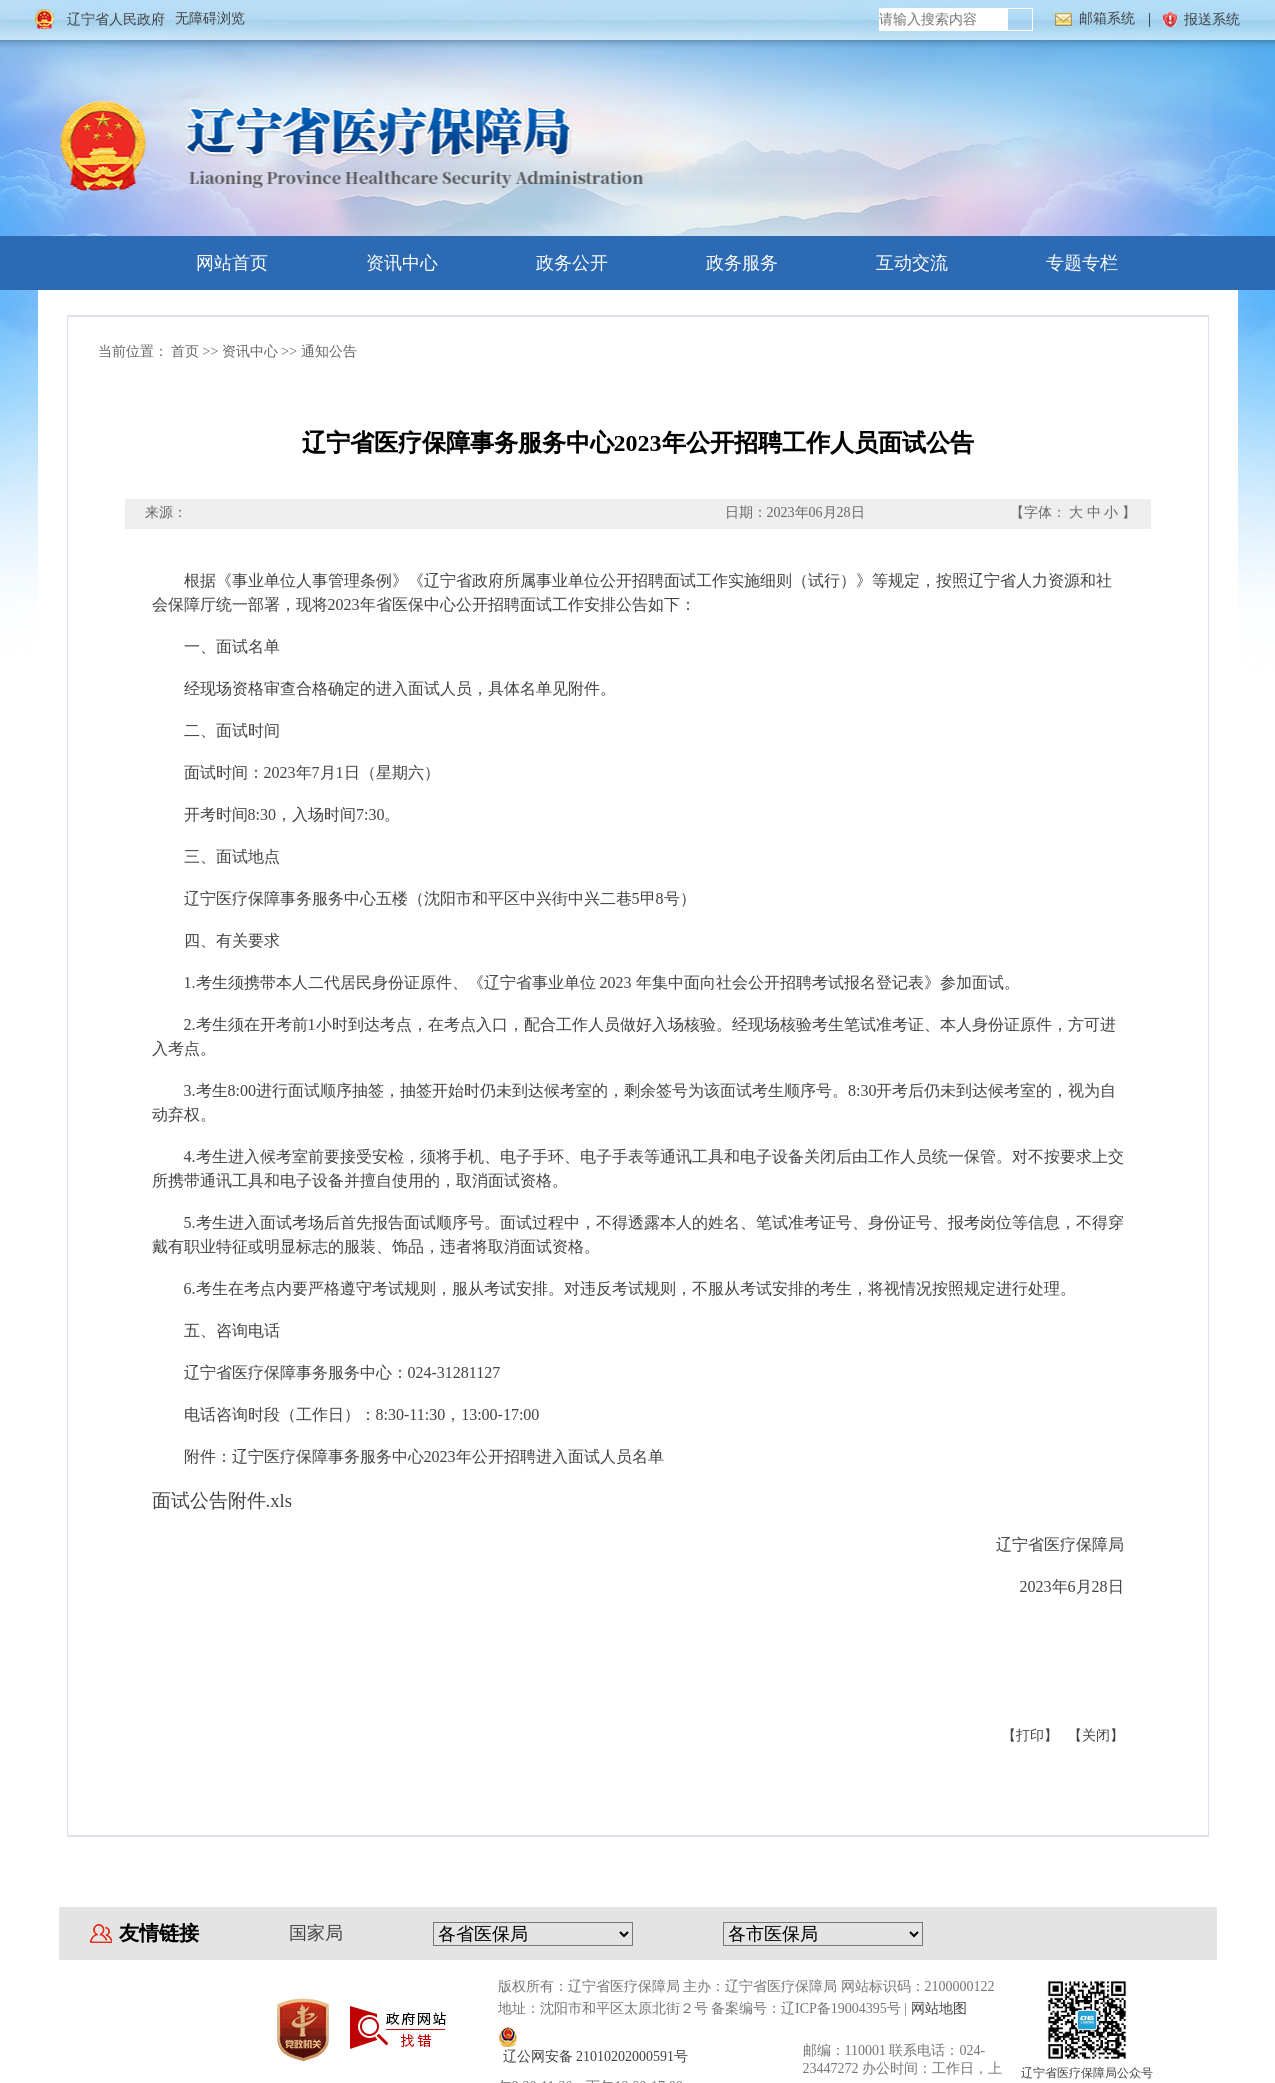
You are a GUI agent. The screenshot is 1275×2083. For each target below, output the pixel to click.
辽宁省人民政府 (116, 19)
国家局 (316, 1933)
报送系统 (1212, 19)
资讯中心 (383, 263)
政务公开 (553, 263)
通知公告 (329, 351)
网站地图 (939, 2008)
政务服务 (723, 263)
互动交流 (893, 263)
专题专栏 (1063, 263)
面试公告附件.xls (222, 1500)
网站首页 (213, 263)
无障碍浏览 (210, 18)
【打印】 (1030, 1735)
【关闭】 (1096, 1735)
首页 (185, 351)
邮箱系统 (1107, 18)
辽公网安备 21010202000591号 (596, 2056)
